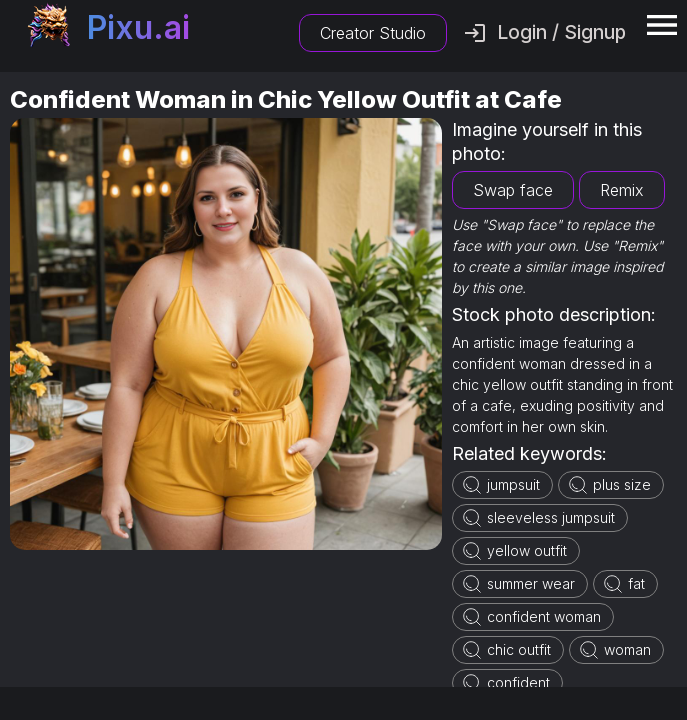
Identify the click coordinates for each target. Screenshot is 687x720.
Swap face (513, 190)
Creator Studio (373, 33)
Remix (622, 190)
